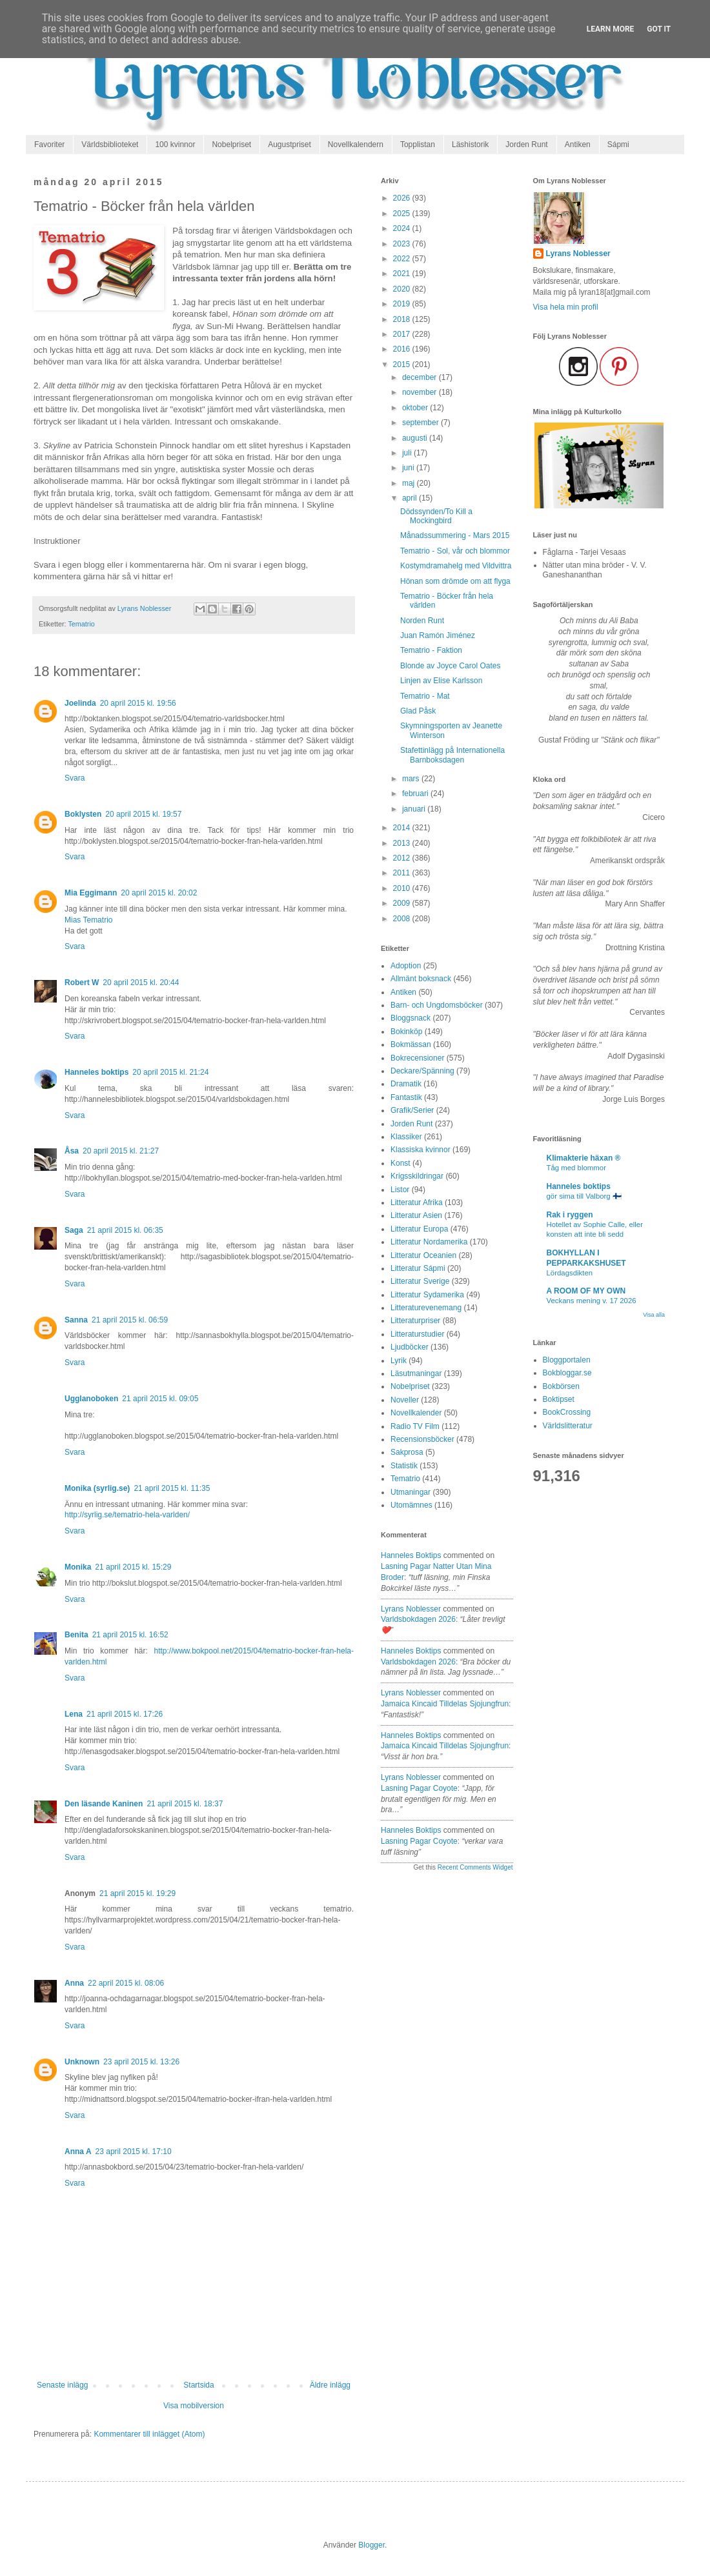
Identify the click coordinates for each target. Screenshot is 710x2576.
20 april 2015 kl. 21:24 (170, 1072)
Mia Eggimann (91, 892)
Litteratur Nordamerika (429, 1241)
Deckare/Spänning (422, 1070)
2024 (402, 228)
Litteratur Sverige (420, 1281)
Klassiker (406, 1136)
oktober (416, 407)
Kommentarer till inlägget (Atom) (149, 2434)
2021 (402, 273)
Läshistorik (470, 144)
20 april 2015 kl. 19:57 (143, 814)
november (420, 392)
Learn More (610, 29)
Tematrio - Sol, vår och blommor (455, 550)
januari (414, 809)
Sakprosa (407, 1452)
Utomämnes (411, 1505)
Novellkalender (416, 1412)
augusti (415, 438)
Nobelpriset (231, 144)
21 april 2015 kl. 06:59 (130, 1319)
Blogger (371, 2545)
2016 (402, 349)
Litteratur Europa (419, 1228)
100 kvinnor (175, 144)
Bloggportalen (567, 1359)
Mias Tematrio (88, 919)
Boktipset (558, 1399)
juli (408, 452)
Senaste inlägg (62, 2385)
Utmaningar (411, 1492)
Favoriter (49, 144)
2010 (402, 888)
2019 (402, 303)
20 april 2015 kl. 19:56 (138, 703)
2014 (402, 827)
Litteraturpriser (415, 1320)
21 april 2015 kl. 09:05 (160, 1398)
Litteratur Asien (416, 1215)
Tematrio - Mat (425, 696)
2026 (402, 198)
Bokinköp (406, 1031)
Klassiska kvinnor (421, 1149)
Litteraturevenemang (426, 1307)
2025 (402, 213)
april (410, 498)
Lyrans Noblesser (411, 1608)
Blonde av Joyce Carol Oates (450, 665)
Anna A (78, 2151)
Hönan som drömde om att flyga (455, 581)
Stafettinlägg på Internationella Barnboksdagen (452, 755)
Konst (401, 1163)
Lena (74, 1714)
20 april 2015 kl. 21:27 (121, 1150)
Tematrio (81, 624)
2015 (402, 364)
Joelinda (80, 703)
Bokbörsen (561, 1386)
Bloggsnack (411, 1018)
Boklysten (83, 814)
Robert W (82, 982)
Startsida (198, 2385)
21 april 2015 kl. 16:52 (130, 1634)
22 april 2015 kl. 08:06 (126, 1983)
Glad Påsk (418, 710)
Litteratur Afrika (417, 1202)
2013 (402, 843)
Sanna (76, 1319)
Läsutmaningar (416, 1373)
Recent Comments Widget (475, 1867)
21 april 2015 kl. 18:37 (185, 1803)
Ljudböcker (410, 1347)
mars (411, 778)
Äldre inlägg (330, 2385)
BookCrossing (567, 1412)
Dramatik (406, 1083)
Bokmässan (411, 1044)
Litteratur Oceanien (423, 1255)
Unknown (82, 2061)
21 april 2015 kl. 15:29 (133, 1567)
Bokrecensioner (417, 1058)
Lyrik (399, 1360)
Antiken (578, 144)
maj (409, 483)
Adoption (406, 965)
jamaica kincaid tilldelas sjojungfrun (445, 1703)
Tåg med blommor (576, 1168)
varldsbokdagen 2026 (418, 1619)
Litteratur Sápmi (418, 1268)
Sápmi (618, 144)
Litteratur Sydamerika (427, 1294)
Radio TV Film (415, 1426)
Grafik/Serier (412, 1110)
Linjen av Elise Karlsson (441, 680)
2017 (402, 334)
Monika (78, 1567)
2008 (402, 918)
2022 (402, 258)
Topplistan (417, 144)
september (421, 422)
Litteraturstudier (417, 1334)
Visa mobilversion (193, 2405)
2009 (402, 903)
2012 (402, 858)
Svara (75, 778)
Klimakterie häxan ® (584, 1158)
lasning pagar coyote (419, 1788)
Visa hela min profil (565, 307)
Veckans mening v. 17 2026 (591, 1300)
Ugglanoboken (91, 1398)
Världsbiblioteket (109, 144)
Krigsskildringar (417, 1176)
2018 (402, 319)
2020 (402, 289)
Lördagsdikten (570, 1273)
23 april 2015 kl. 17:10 (134, 2151)
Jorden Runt (526, 144)
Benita (76, 1634)
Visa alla (654, 1315)
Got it (659, 29)
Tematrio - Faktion (431, 650)
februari (416, 793)
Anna (74, 1983)
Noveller (405, 1399)
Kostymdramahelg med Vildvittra (456, 565)
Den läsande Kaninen (104, 1803)
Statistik (404, 1465)
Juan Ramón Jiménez (437, 635)
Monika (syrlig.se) (97, 1488)
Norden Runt (422, 620)
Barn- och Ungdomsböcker (437, 1005)
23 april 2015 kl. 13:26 (141, 2061)
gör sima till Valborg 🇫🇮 (584, 1196)
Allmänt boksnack (421, 978)
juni (409, 467)
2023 (402, 243)
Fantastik (406, 1097)
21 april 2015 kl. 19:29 (137, 1893)
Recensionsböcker (422, 1439)
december (420, 377)
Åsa (72, 1150)
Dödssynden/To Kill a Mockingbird (436, 516)
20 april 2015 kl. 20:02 (159, 892)
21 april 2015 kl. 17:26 (124, 1714)
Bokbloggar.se (567, 1372)
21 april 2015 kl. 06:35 (125, 1230)
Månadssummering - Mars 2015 (454, 535)
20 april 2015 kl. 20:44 (141, 982)
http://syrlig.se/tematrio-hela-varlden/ (127, 1514)
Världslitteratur (568, 1425)
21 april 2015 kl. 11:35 (172, 1488)
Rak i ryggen (570, 1214)
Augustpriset (289, 144)
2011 (402, 872)
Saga (74, 1230)
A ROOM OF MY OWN (586, 1290)
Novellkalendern (355, 144)
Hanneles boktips (96, 1072)
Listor (400, 1189)
